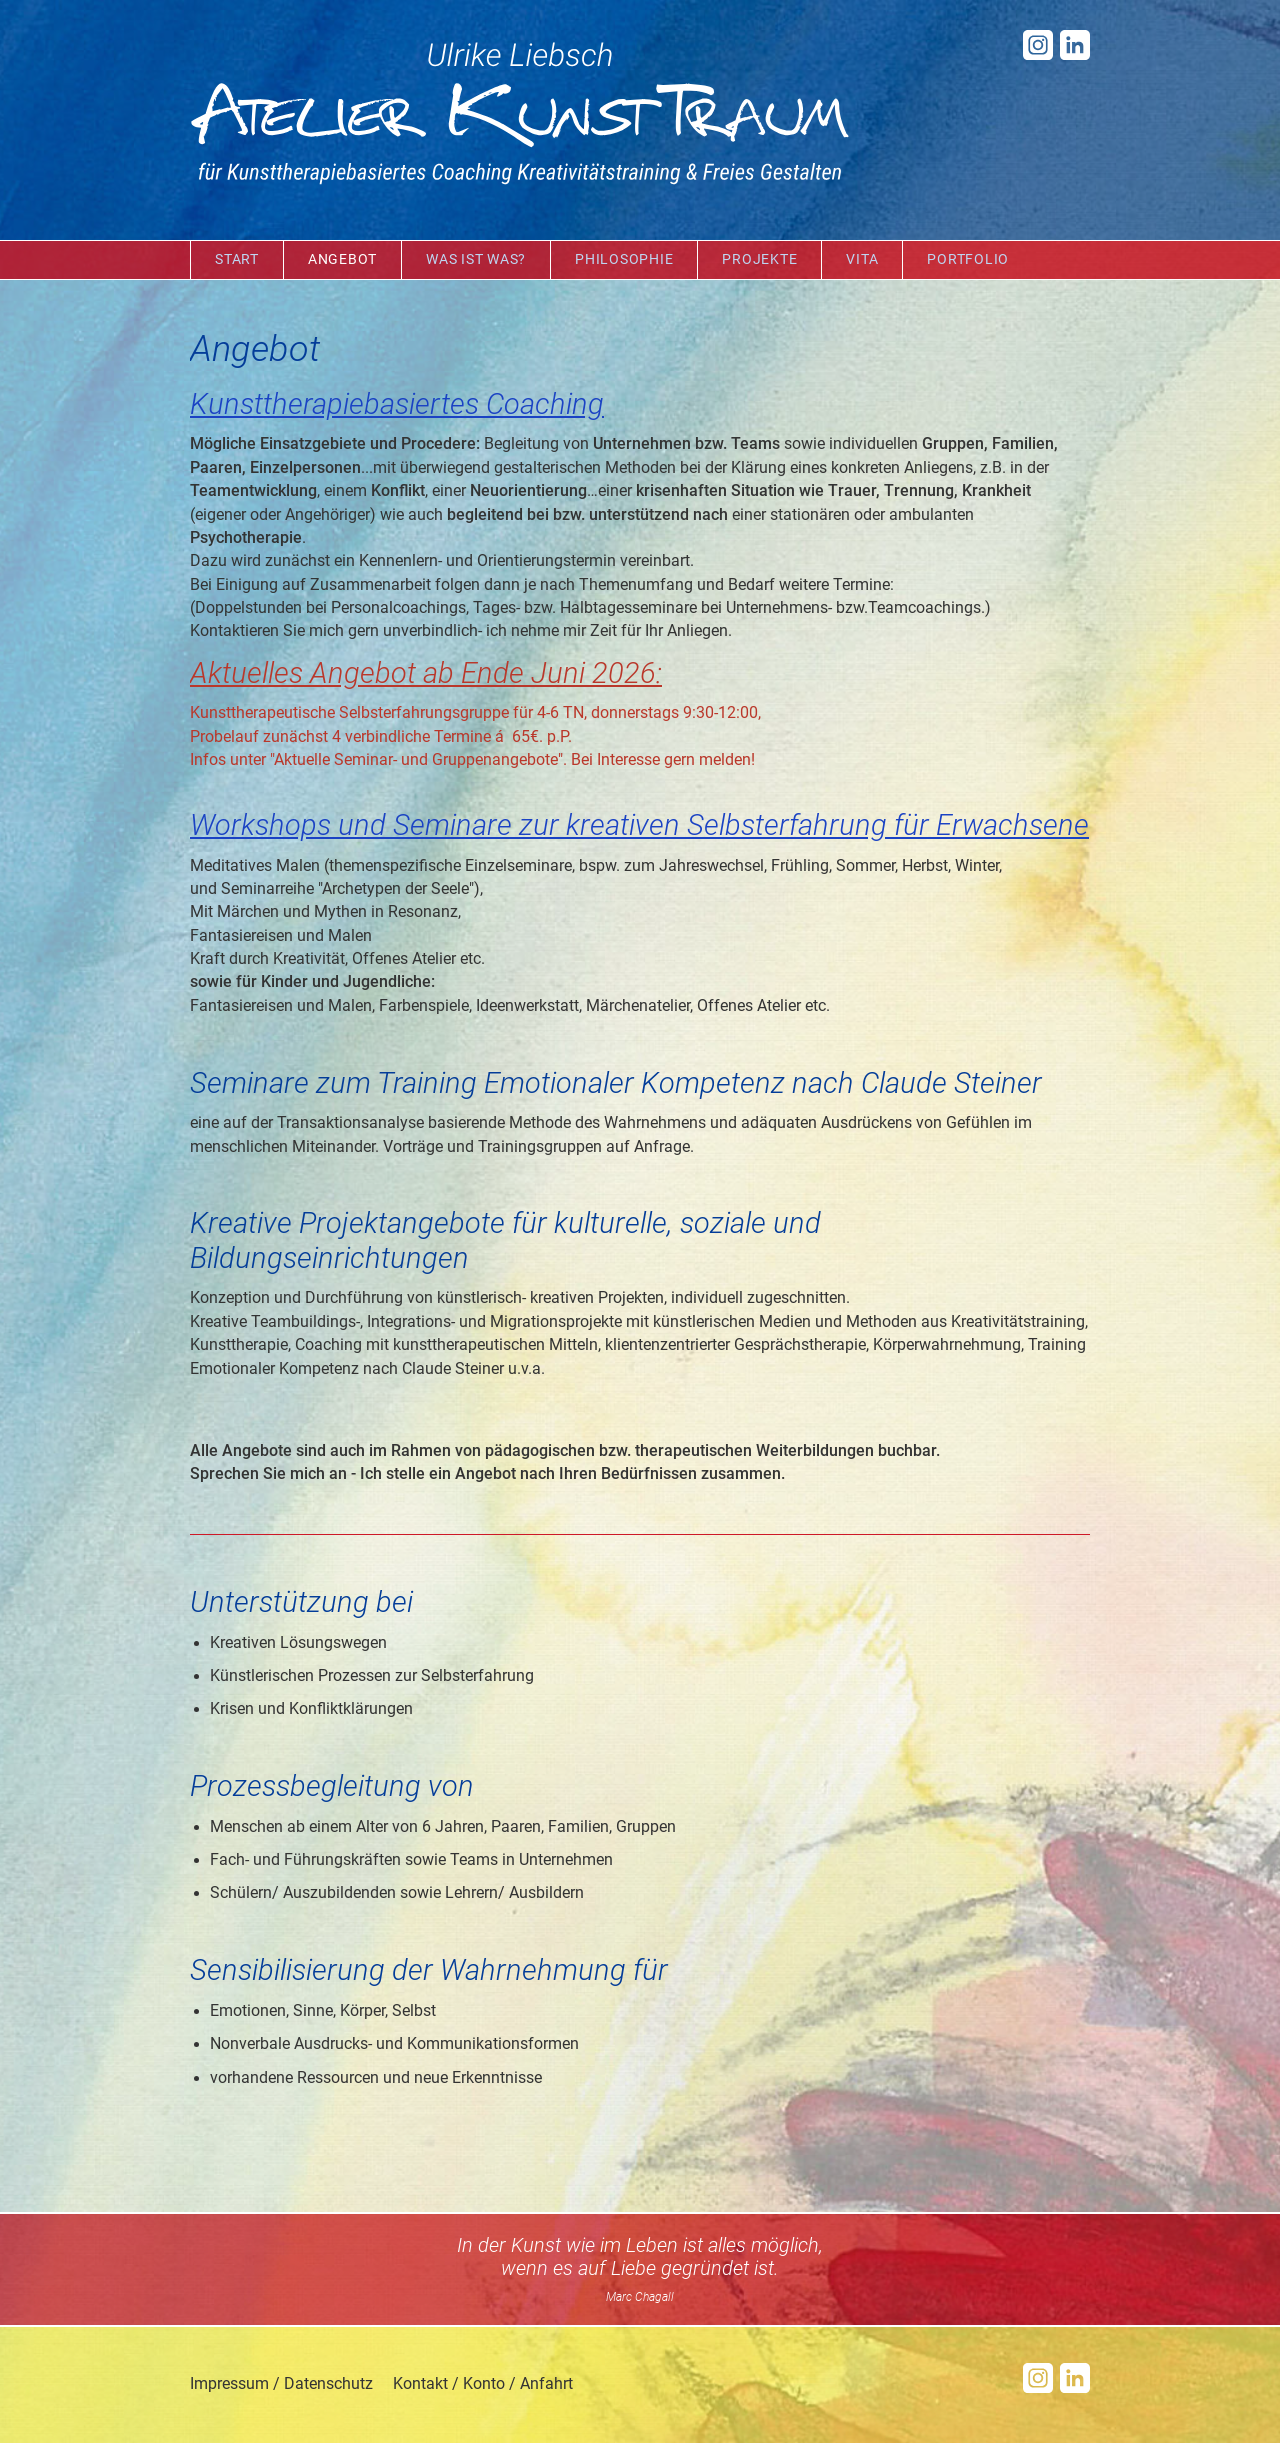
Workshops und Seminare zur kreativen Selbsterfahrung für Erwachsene (639, 825)
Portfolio (968, 259)
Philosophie (624, 259)
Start (237, 259)
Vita (862, 259)
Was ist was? (476, 259)
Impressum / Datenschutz (281, 2384)
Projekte (759, 259)
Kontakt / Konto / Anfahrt (483, 2384)
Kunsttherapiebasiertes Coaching (397, 404)
